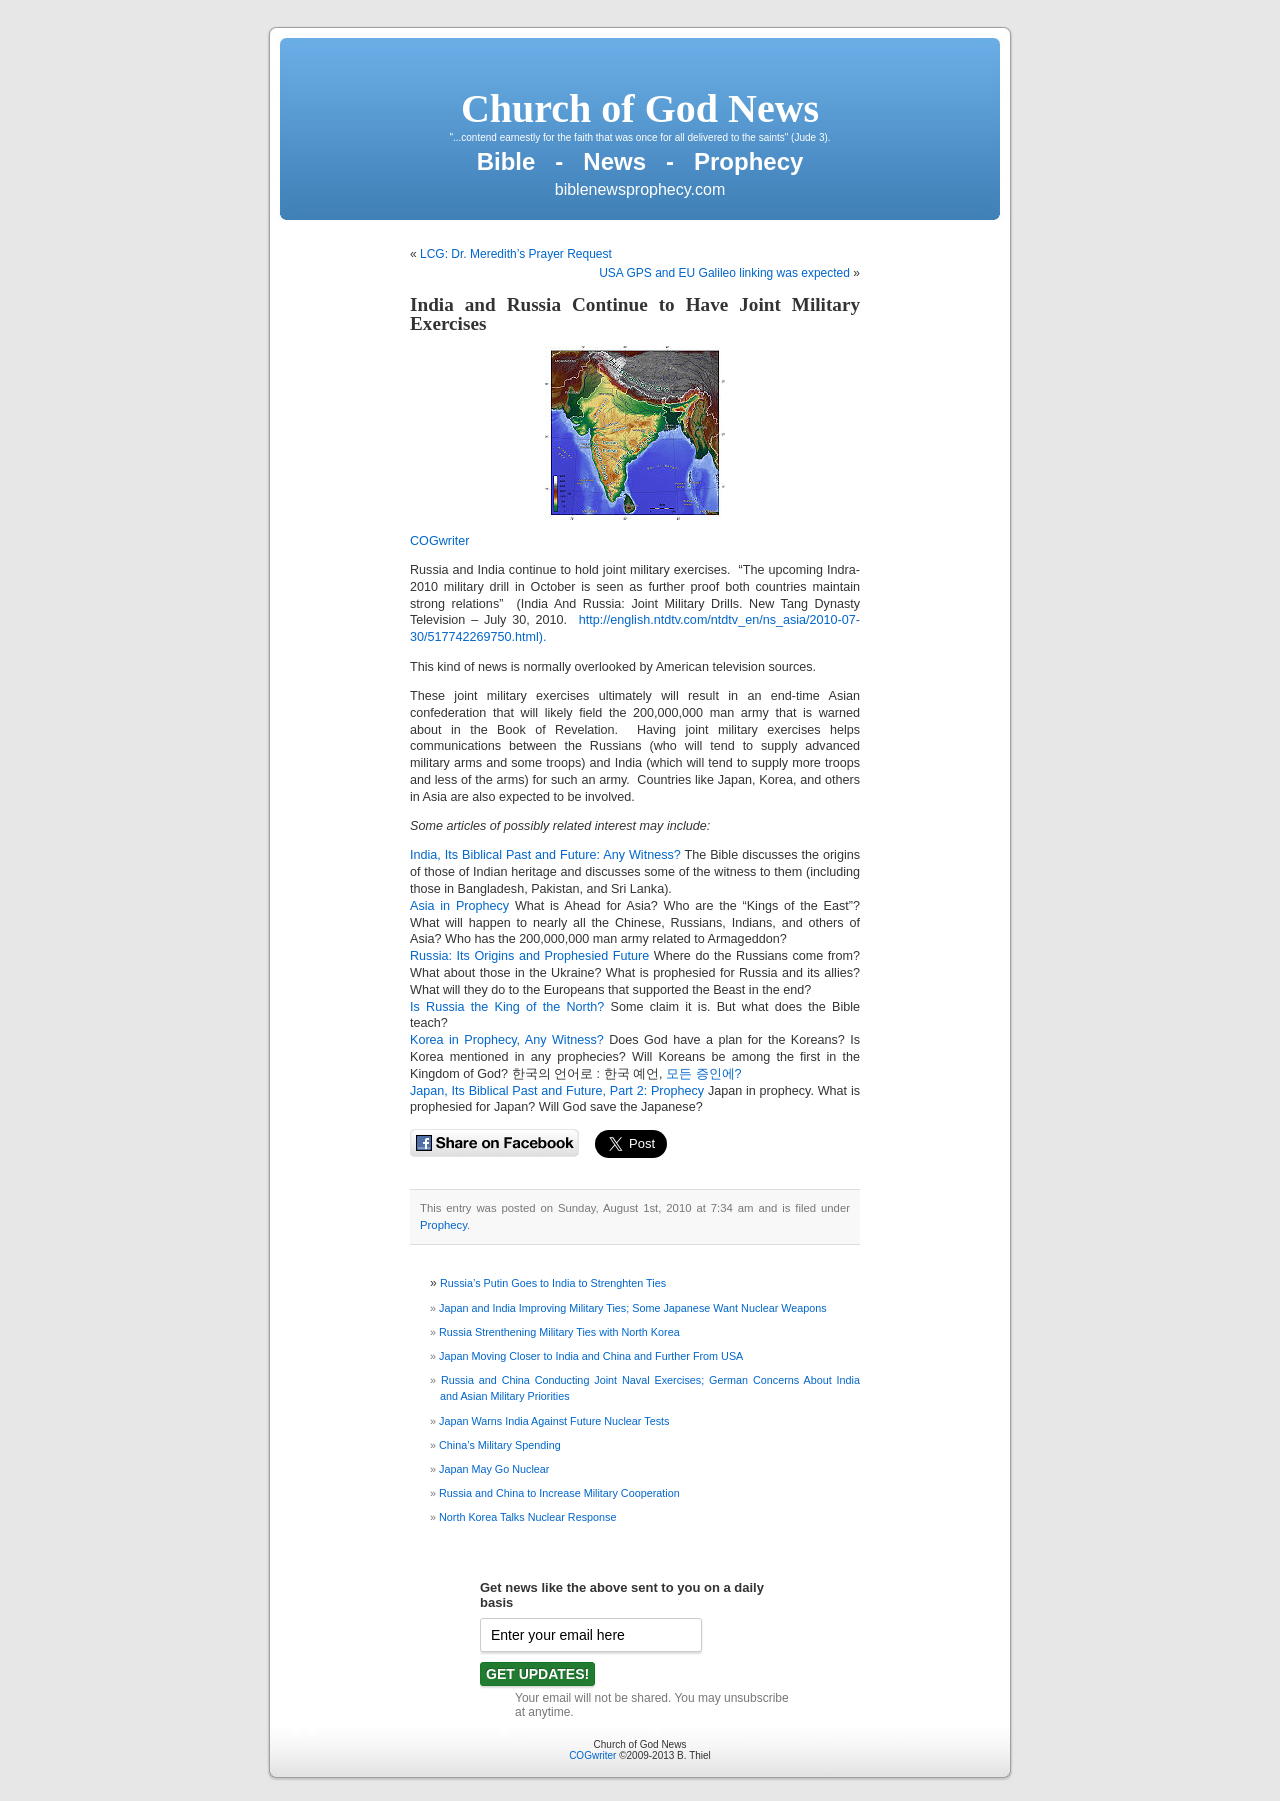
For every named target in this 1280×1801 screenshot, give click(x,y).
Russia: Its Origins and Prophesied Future (529, 956)
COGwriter (439, 541)
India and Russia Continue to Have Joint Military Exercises (635, 314)
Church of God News (640, 108)
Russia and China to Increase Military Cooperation (559, 1493)
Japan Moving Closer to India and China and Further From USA (591, 1356)
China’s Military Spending (500, 1445)
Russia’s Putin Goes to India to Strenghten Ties (553, 1283)
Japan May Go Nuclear (494, 1469)
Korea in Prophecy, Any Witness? (507, 1040)
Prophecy (443, 1225)
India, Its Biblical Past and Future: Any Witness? (545, 855)
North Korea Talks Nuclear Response (527, 1517)
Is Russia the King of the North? (507, 1007)
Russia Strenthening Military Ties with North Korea (559, 1332)
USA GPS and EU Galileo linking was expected (724, 273)
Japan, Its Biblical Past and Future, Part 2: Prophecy (557, 1091)
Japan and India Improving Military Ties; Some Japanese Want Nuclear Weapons (633, 1308)
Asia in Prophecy (459, 906)
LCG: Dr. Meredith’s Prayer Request (516, 254)
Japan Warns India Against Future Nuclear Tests (554, 1421)
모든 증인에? (704, 1074)
